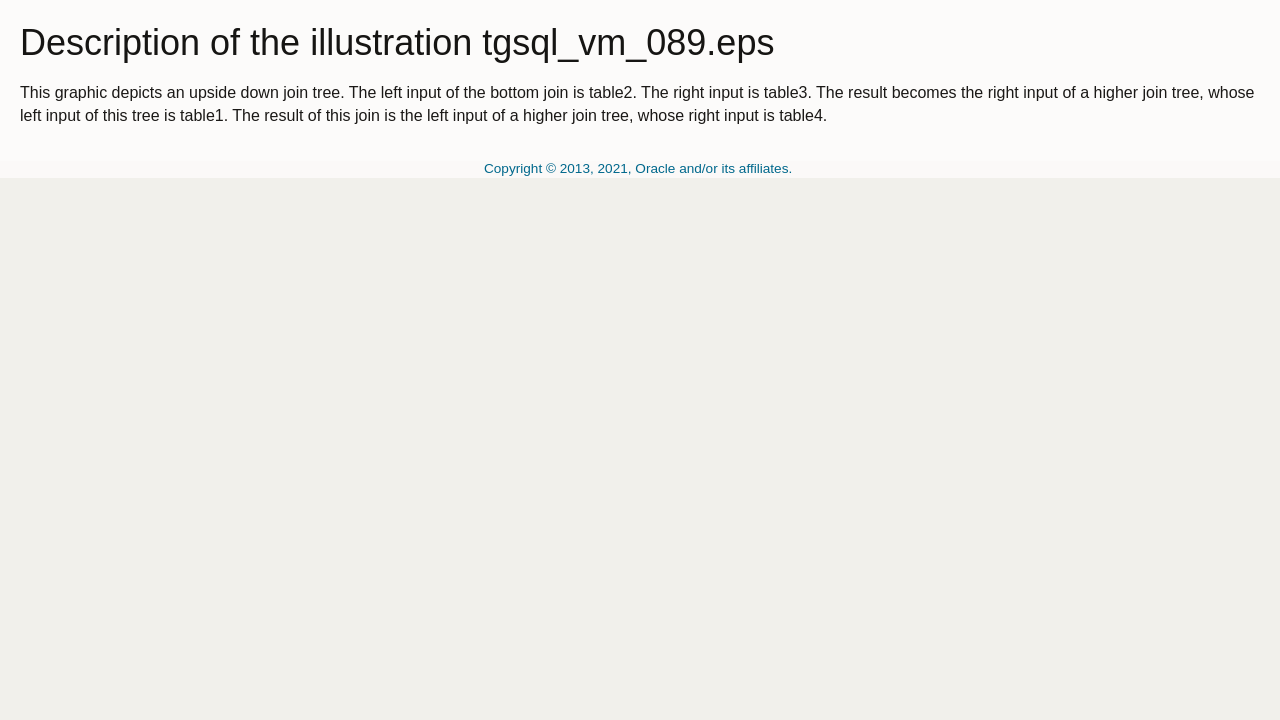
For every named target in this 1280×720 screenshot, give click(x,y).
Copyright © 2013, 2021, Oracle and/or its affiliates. (640, 168)
